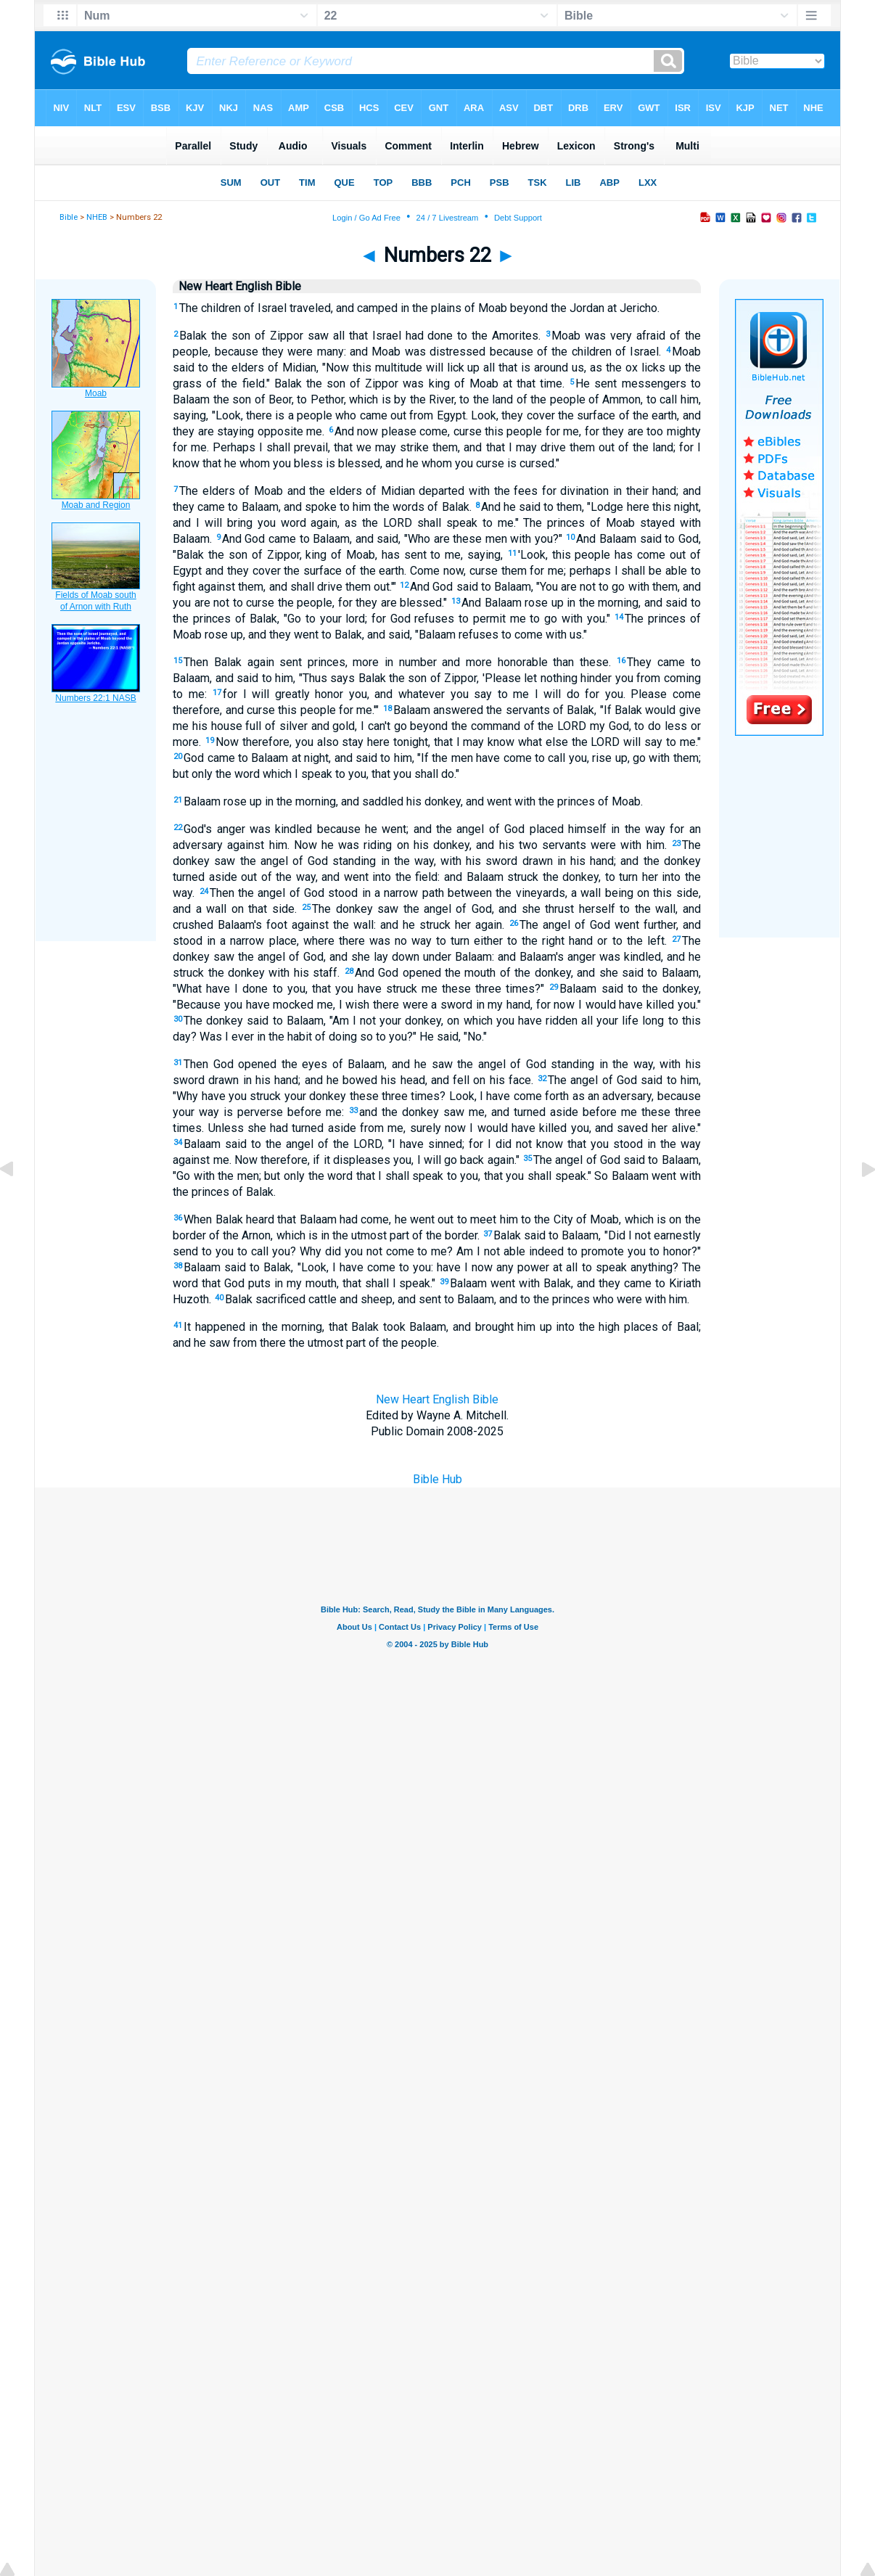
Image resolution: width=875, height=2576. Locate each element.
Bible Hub (437, 1479)
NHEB (96, 217)
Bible (68, 217)
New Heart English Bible (437, 1399)
